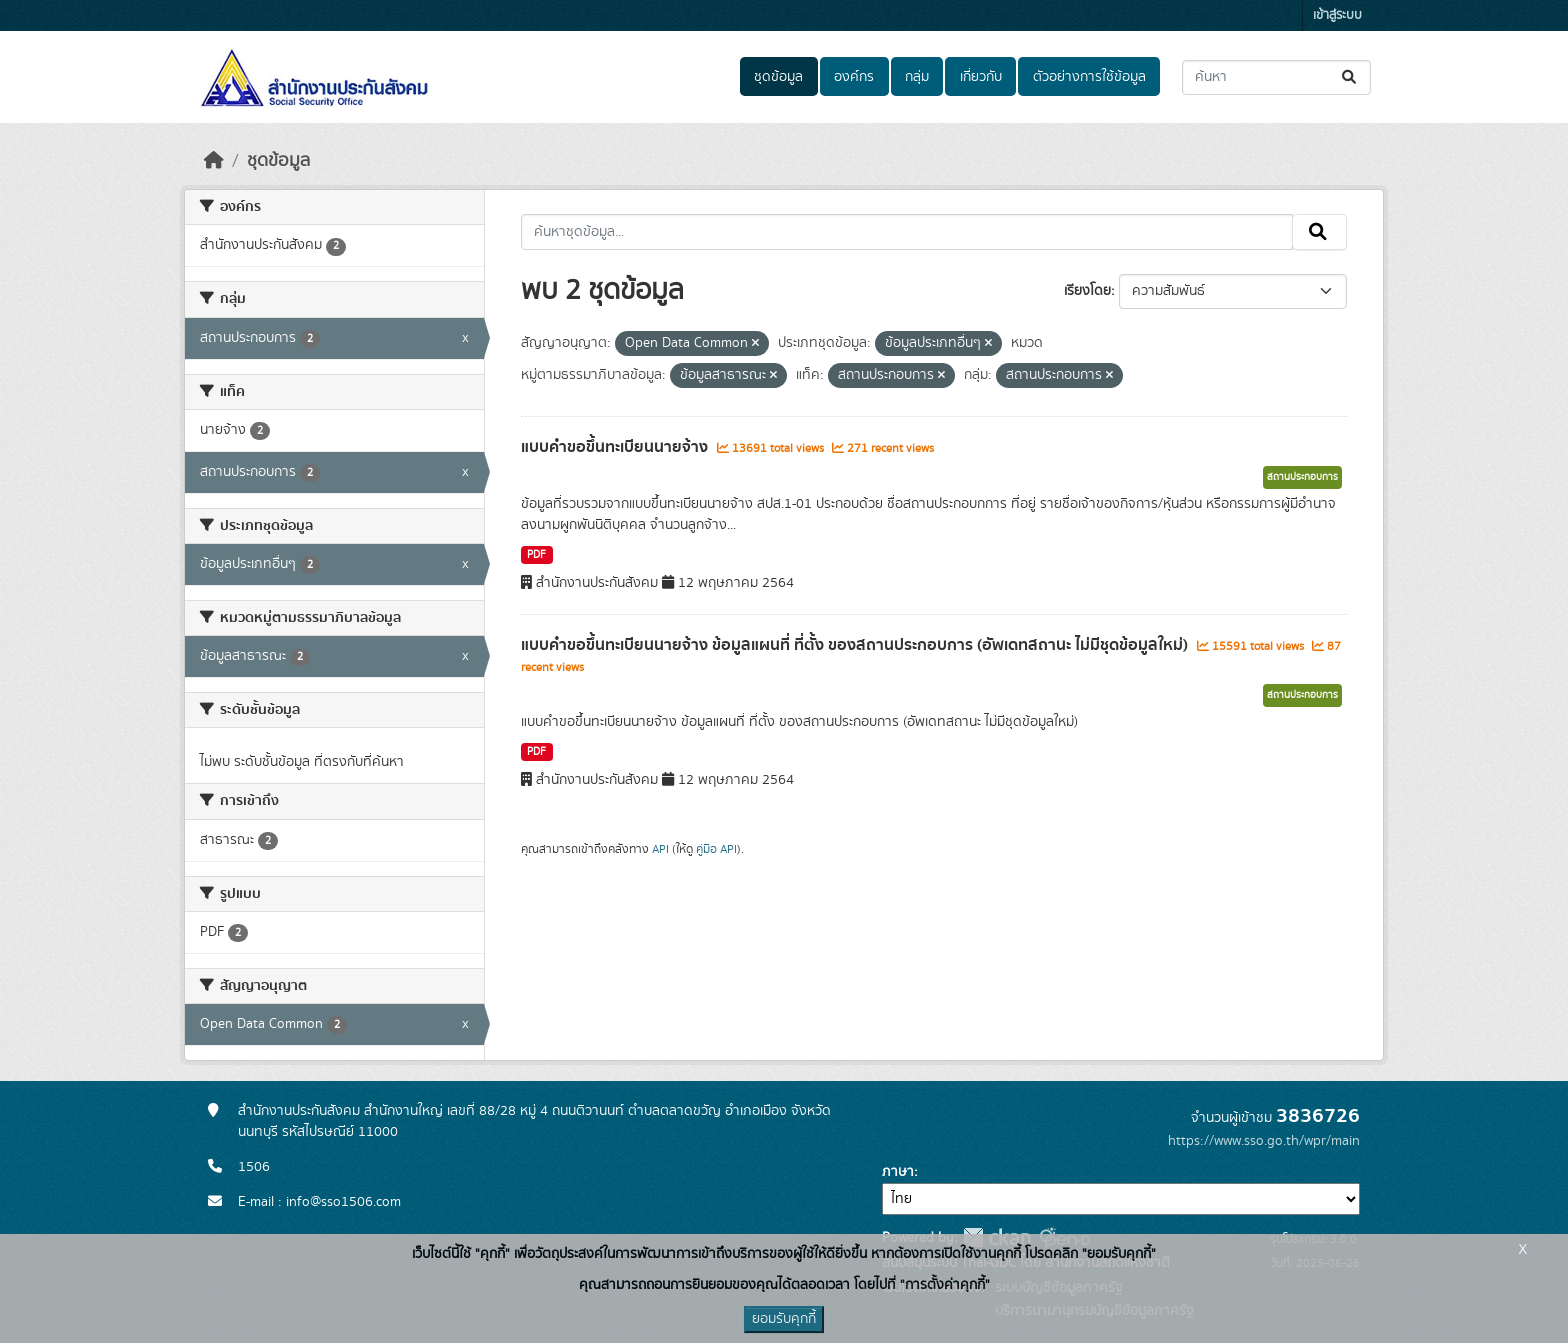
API (660, 849)
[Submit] (1350, 77)
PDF (536, 555)
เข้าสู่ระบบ (1337, 15)
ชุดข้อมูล (778, 77)
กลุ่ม (917, 77)
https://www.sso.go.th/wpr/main (1264, 1141)
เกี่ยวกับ (981, 77)
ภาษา (898, 1172)
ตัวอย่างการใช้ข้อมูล (1089, 77)
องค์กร (854, 77)
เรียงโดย (1087, 291)
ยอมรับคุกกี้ (784, 1319)
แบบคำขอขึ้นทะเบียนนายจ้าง (616, 447)
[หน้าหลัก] (214, 161)
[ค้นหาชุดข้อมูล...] (1276, 77)
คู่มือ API (716, 849)
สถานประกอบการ (1302, 477)
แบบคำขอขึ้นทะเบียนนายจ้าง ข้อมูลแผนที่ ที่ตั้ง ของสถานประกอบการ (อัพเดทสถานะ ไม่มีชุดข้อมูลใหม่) (856, 645)
